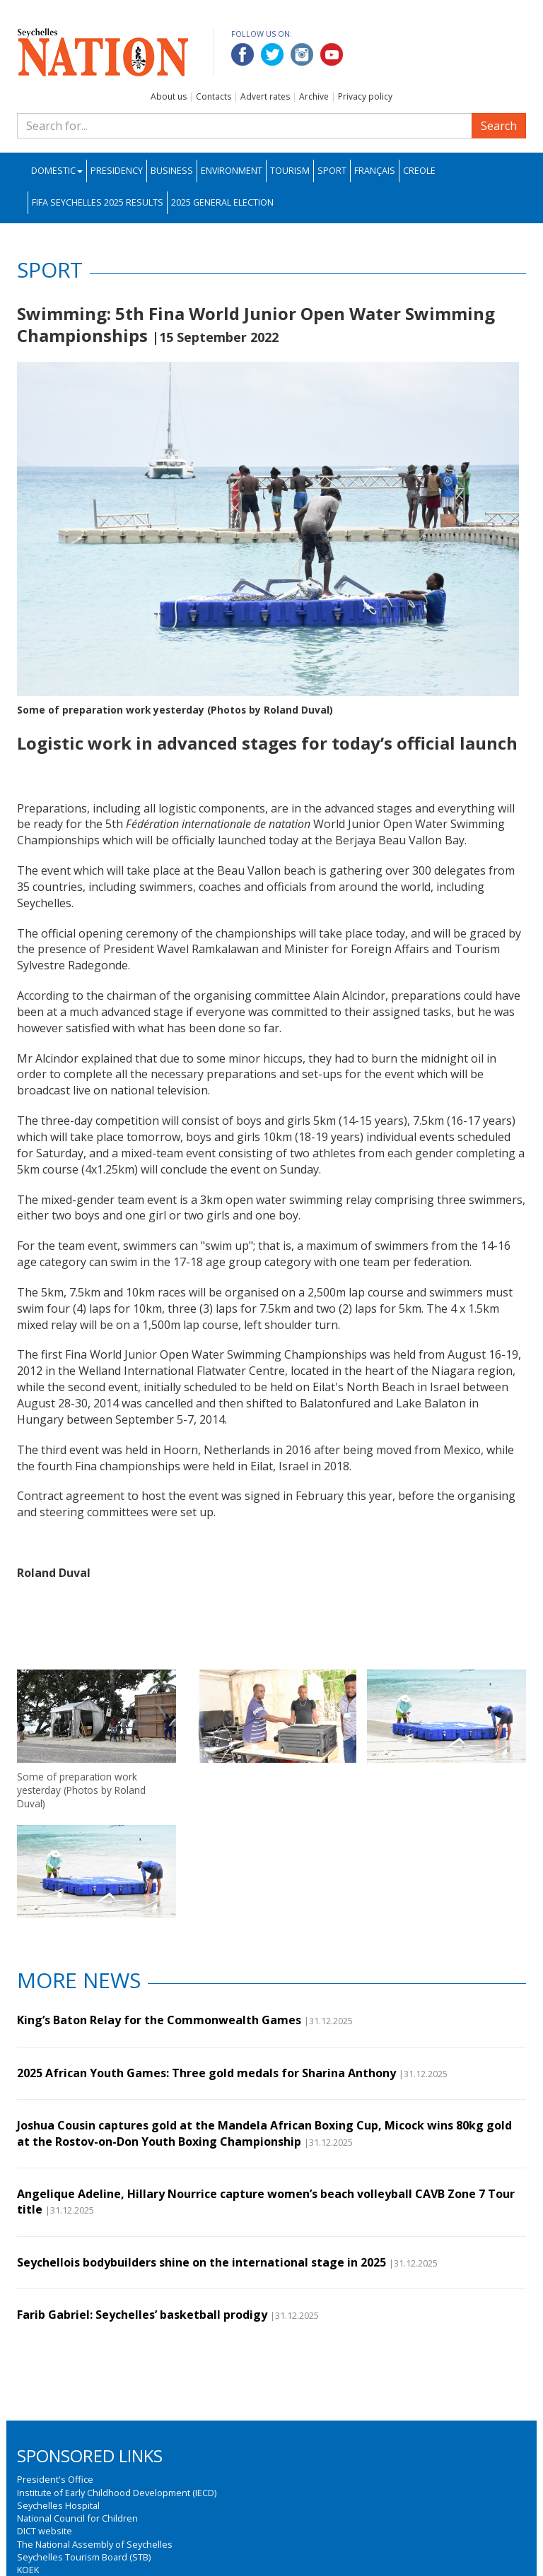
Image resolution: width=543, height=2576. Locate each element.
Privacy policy (365, 96)
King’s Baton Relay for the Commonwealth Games (159, 2020)
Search (499, 126)
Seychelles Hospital (58, 2505)
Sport (331, 171)
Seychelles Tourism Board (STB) (84, 2557)
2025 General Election (222, 202)
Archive (314, 96)
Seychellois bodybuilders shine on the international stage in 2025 (201, 2262)
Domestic (57, 171)
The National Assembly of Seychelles (95, 2544)
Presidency (116, 171)
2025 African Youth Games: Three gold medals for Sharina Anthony (206, 2073)
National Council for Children (77, 2518)
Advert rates (265, 96)
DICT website (44, 2530)
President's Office (55, 2479)
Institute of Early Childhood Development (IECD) (116, 2492)
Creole (419, 171)
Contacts (213, 96)
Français (374, 171)
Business (172, 171)
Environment (231, 171)
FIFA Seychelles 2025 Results (97, 202)
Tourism (290, 171)
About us (169, 96)
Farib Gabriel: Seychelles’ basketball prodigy (142, 2314)
